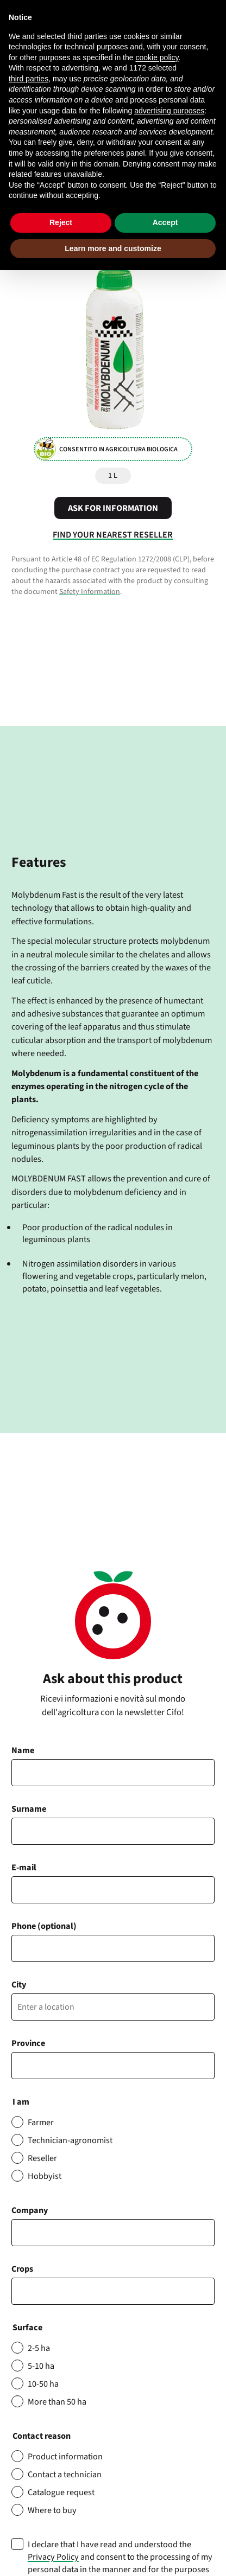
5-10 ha (41, 2366)
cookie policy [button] (156, 57)
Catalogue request (61, 2492)
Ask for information (113, 508)
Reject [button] (60, 222)
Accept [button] (165, 222)
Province (28, 2043)
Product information (65, 2456)
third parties (28, 78)
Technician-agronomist (70, 2140)
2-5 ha (39, 2348)
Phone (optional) (44, 1926)
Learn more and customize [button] (113, 248)
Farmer (41, 2122)
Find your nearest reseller (113, 534)
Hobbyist (44, 2176)
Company (29, 2210)
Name (22, 1750)
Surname (28, 1808)
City (18, 1984)
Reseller (42, 2158)
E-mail (23, 1867)
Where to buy (52, 2510)
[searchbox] (20, 2291)
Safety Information (89, 591)
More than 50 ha (57, 2401)
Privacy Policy (53, 2557)
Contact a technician (65, 2474)
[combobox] (113, 2291)
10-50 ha (43, 2383)
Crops (22, 2268)
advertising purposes (169, 110)
